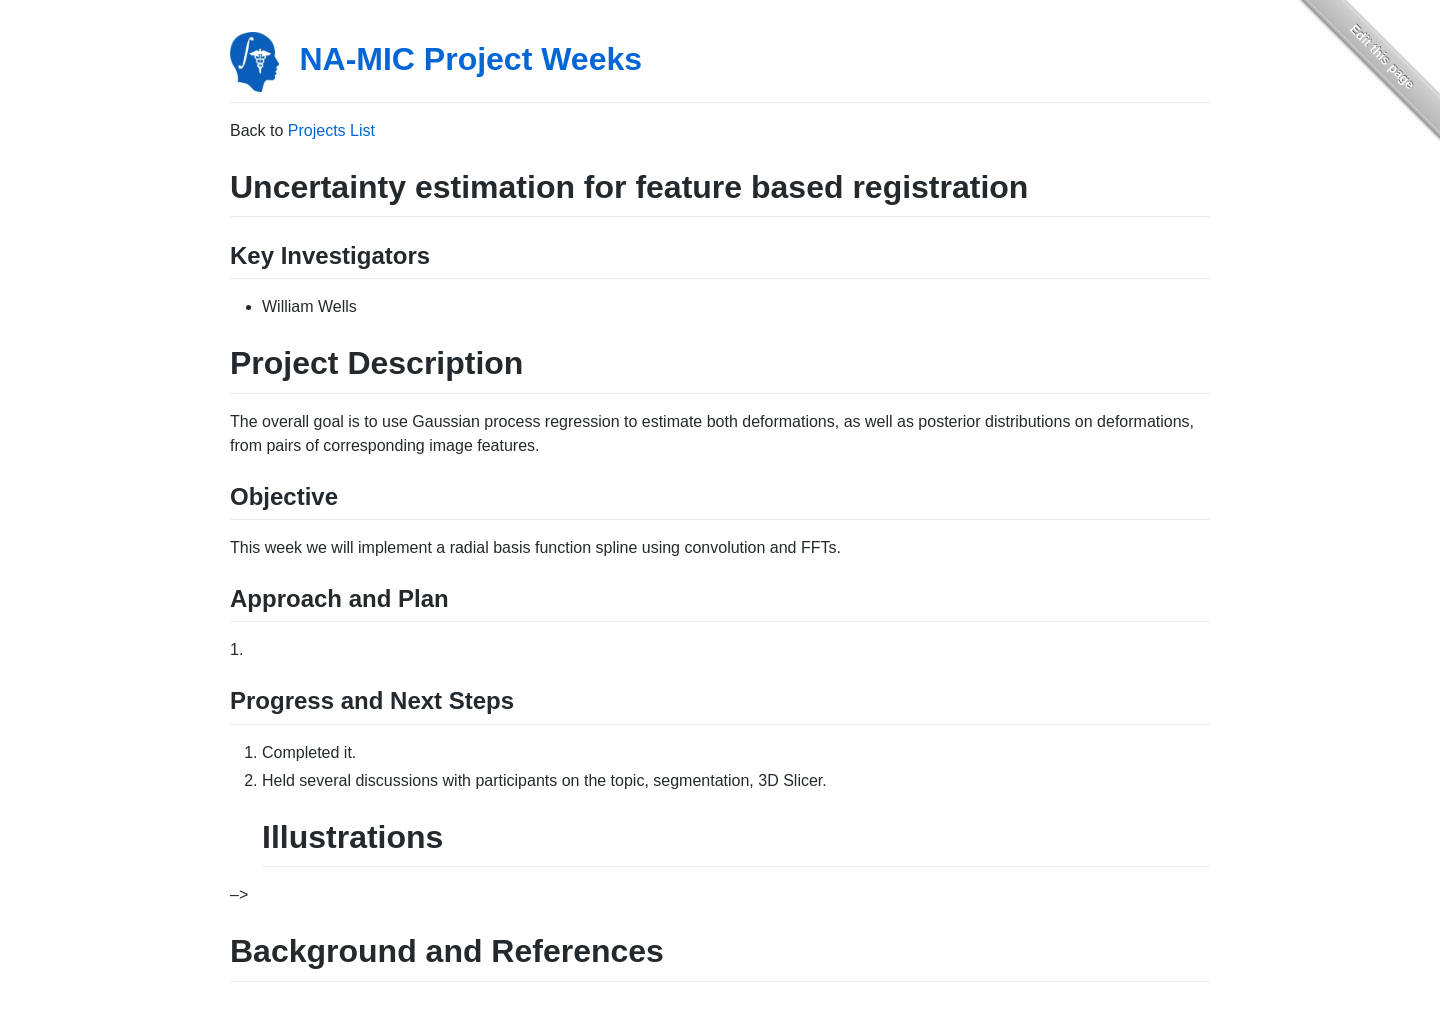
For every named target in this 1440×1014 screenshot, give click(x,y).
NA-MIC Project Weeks (470, 59)
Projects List (331, 130)
